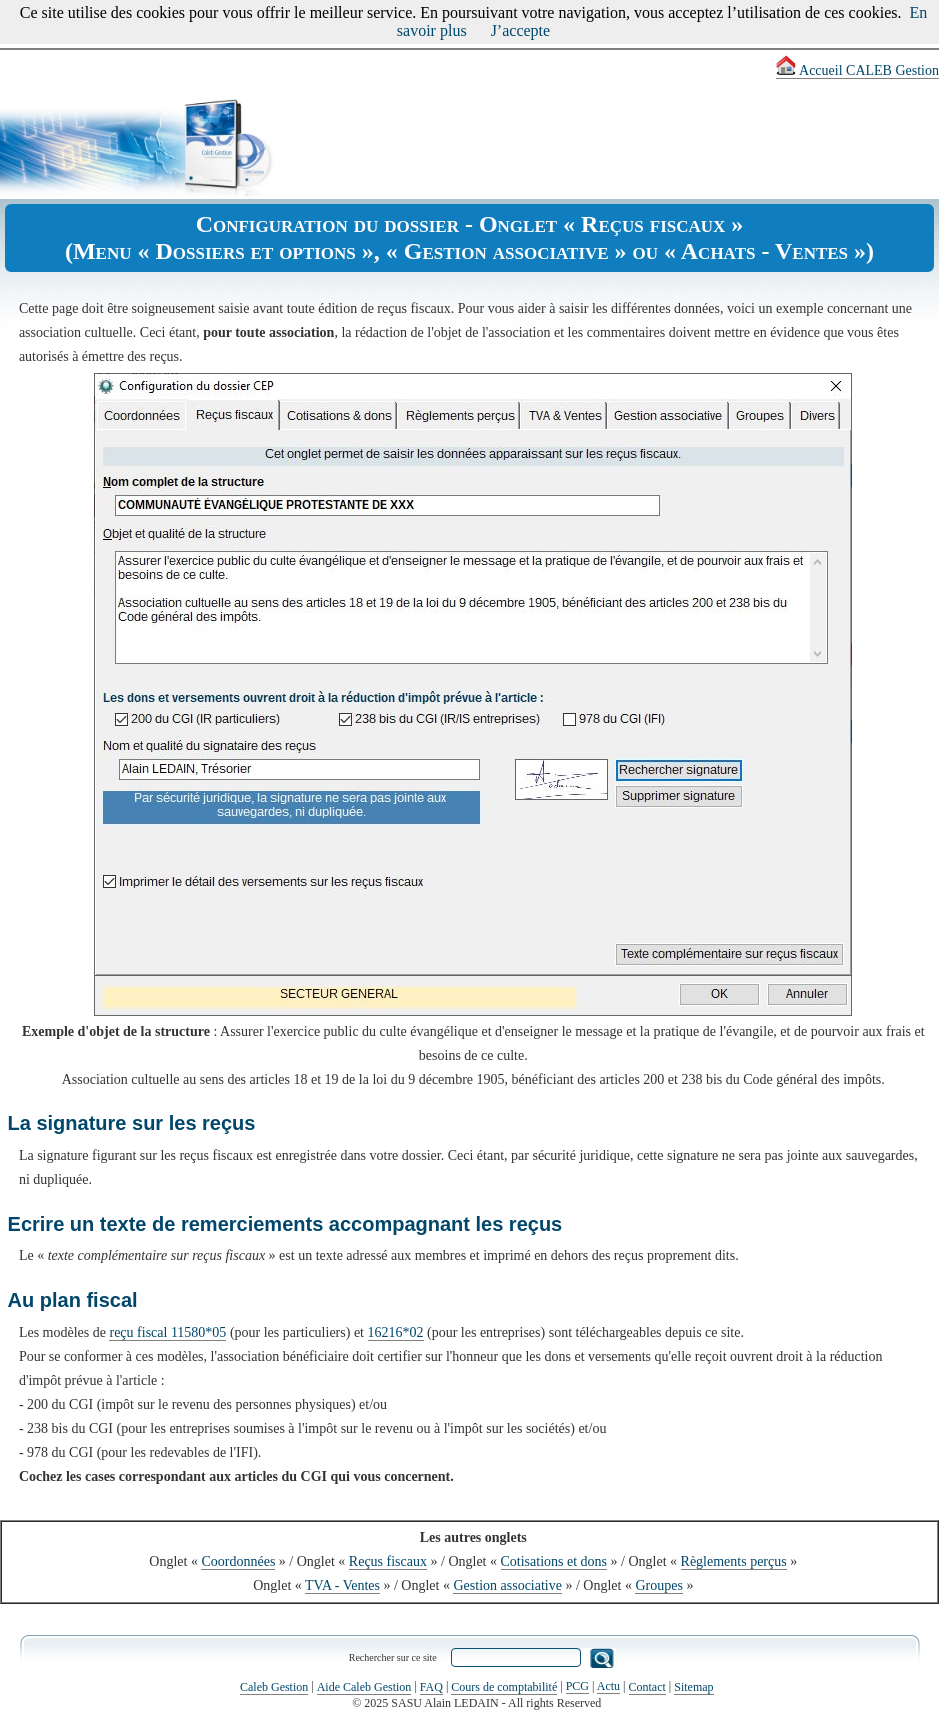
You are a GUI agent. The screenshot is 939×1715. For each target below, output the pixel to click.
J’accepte (521, 30)
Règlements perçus (734, 1561)
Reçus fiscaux (388, 1561)
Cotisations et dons (554, 1561)
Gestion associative (507, 1585)
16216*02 (396, 1332)
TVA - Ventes (342, 1585)
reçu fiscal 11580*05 (167, 1332)
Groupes (658, 1585)
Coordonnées (238, 1561)
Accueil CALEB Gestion (857, 70)
